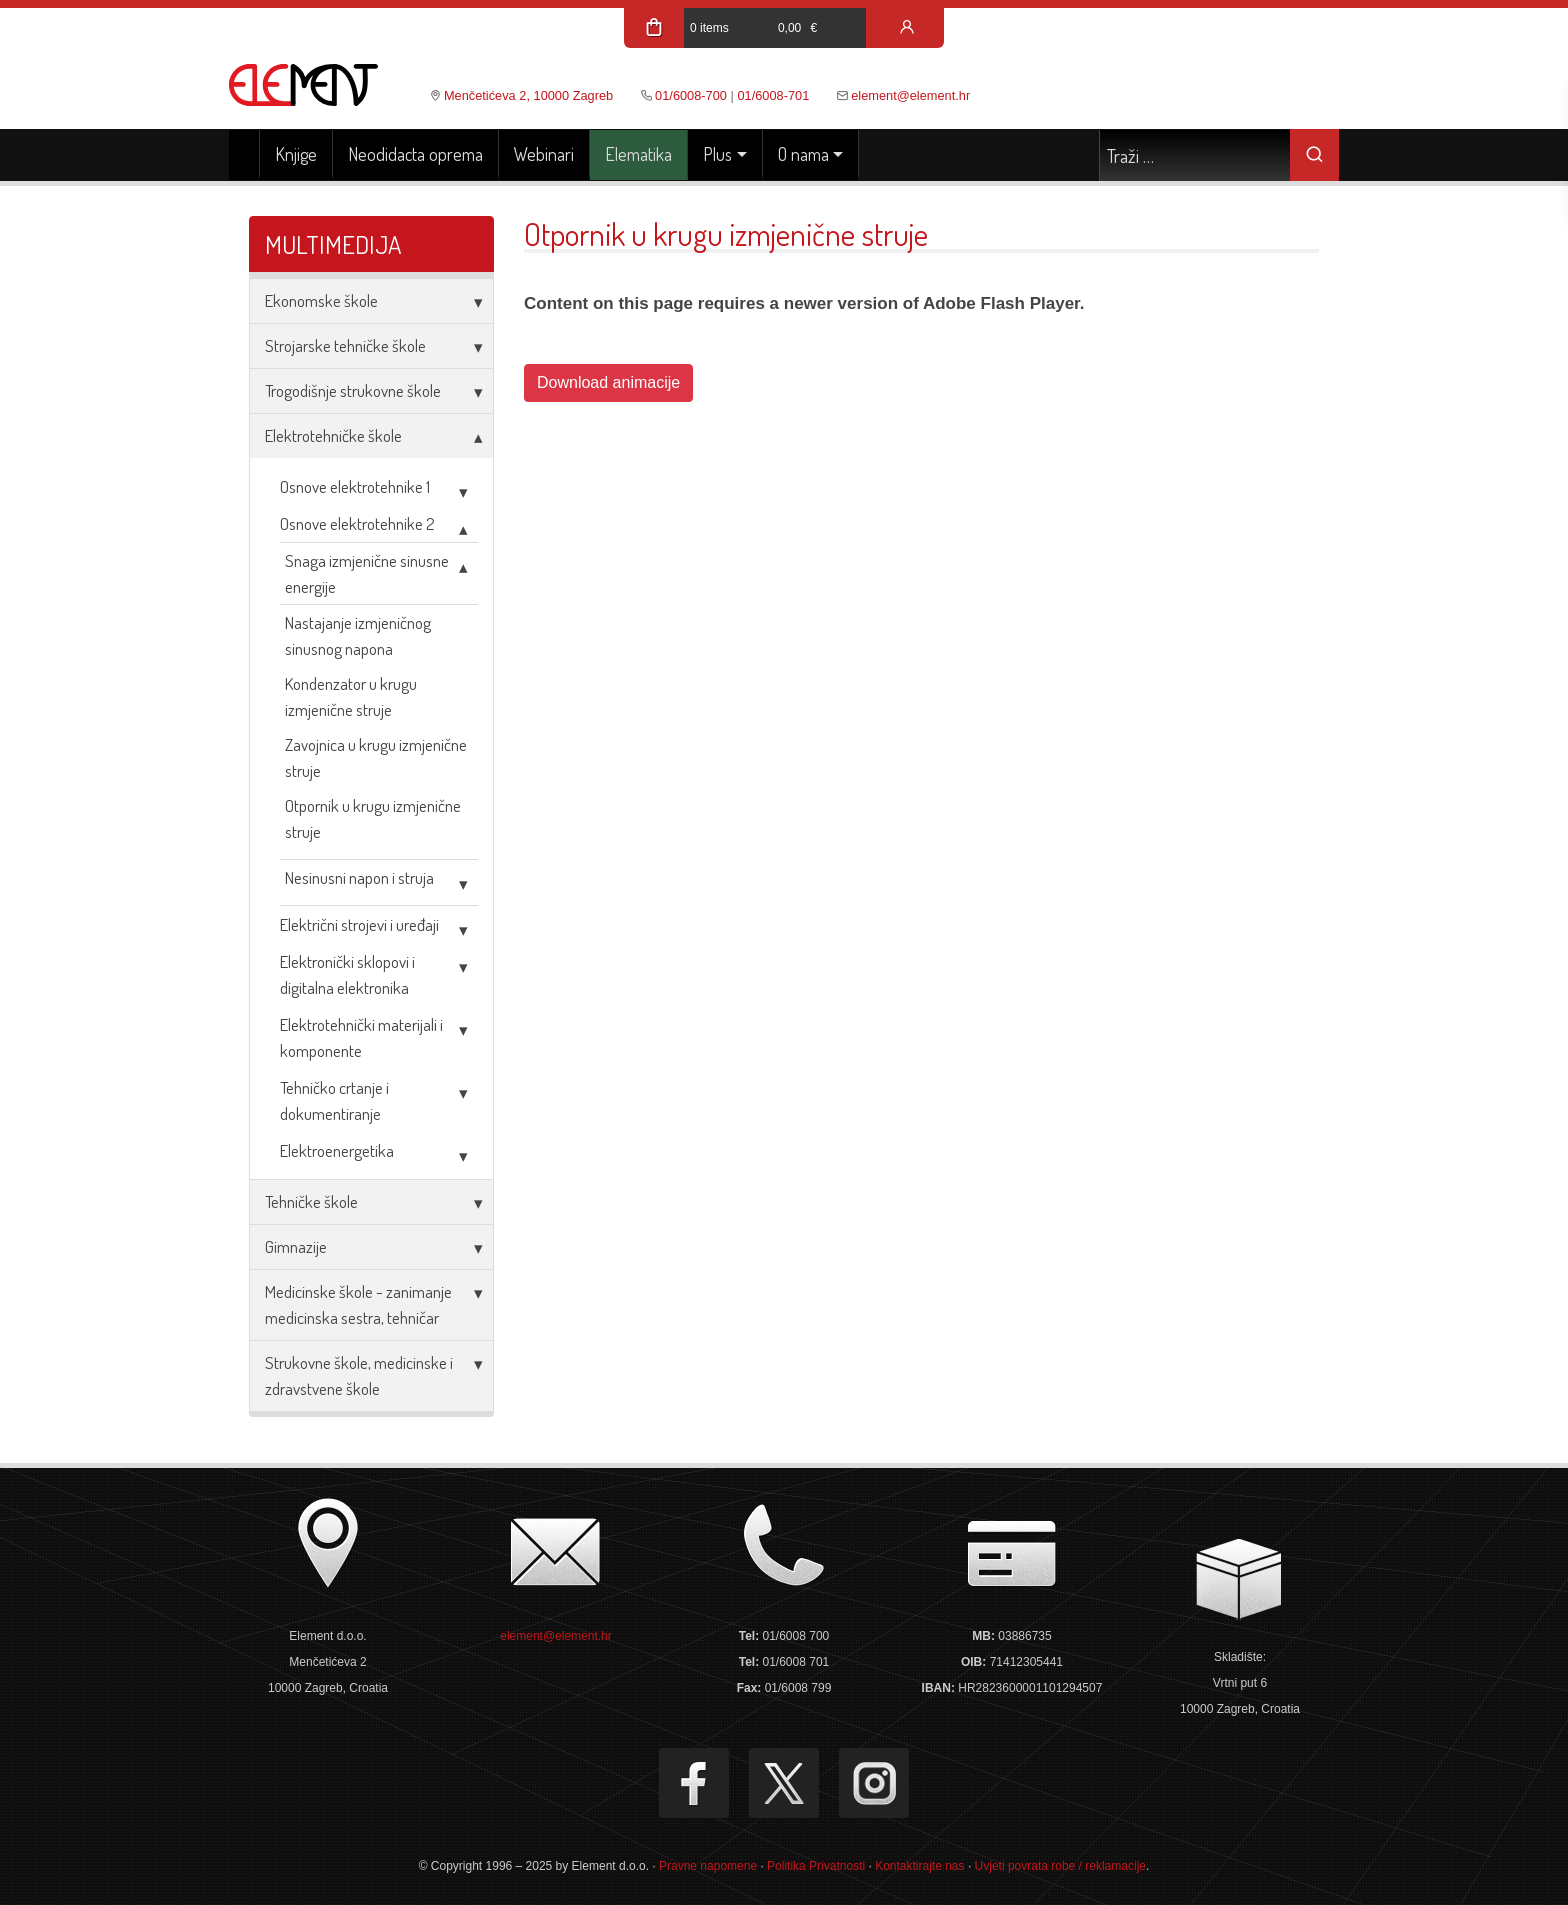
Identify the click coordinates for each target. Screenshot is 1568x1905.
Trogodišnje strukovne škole (353, 390)
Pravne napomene (708, 1866)
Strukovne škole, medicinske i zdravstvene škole (359, 1375)
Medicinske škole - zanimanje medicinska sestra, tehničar (358, 1304)
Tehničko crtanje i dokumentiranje (334, 1100)
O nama (803, 154)
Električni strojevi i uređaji (359, 924)
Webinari (544, 154)
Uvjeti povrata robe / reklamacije (1060, 1866)
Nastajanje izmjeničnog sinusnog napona (358, 635)
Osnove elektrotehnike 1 (355, 486)
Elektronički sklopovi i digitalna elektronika (347, 974)
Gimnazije (296, 1246)
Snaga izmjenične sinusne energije (367, 573)
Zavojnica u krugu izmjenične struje (376, 757)
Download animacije (608, 382)
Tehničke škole (311, 1201)
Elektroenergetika (337, 1150)
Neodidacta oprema (415, 154)
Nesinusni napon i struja (359, 877)
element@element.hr (910, 95)
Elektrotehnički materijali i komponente (361, 1037)
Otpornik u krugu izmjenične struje (373, 818)
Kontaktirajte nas (919, 1866)
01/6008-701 (773, 95)
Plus (717, 154)
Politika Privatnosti (816, 1866)
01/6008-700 (691, 95)
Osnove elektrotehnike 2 (357, 523)
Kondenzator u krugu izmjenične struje (351, 696)
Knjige (296, 154)
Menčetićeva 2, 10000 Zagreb (528, 95)
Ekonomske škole (321, 300)
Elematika (638, 154)
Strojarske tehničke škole (345, 345)
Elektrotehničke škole (333, 435)
